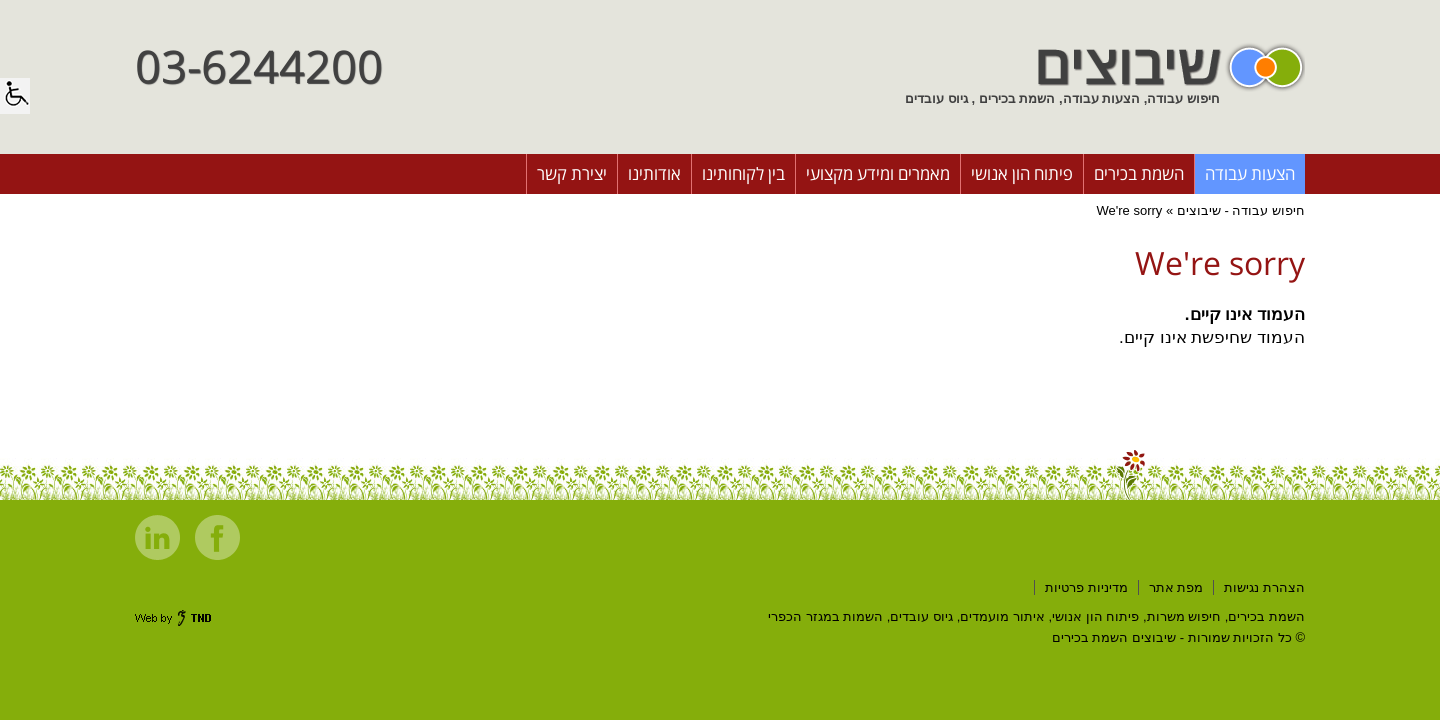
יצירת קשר (572, 173)
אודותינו (654, 173)
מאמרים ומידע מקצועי (878, 173)
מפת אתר (1176, 587)
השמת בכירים (1139, 173)
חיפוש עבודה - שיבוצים (1241, 210)
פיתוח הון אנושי (1022, 173)
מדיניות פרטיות (1086, 587)
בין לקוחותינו (743, 173)
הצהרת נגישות (1264, 587)
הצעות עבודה (1250, 173)
